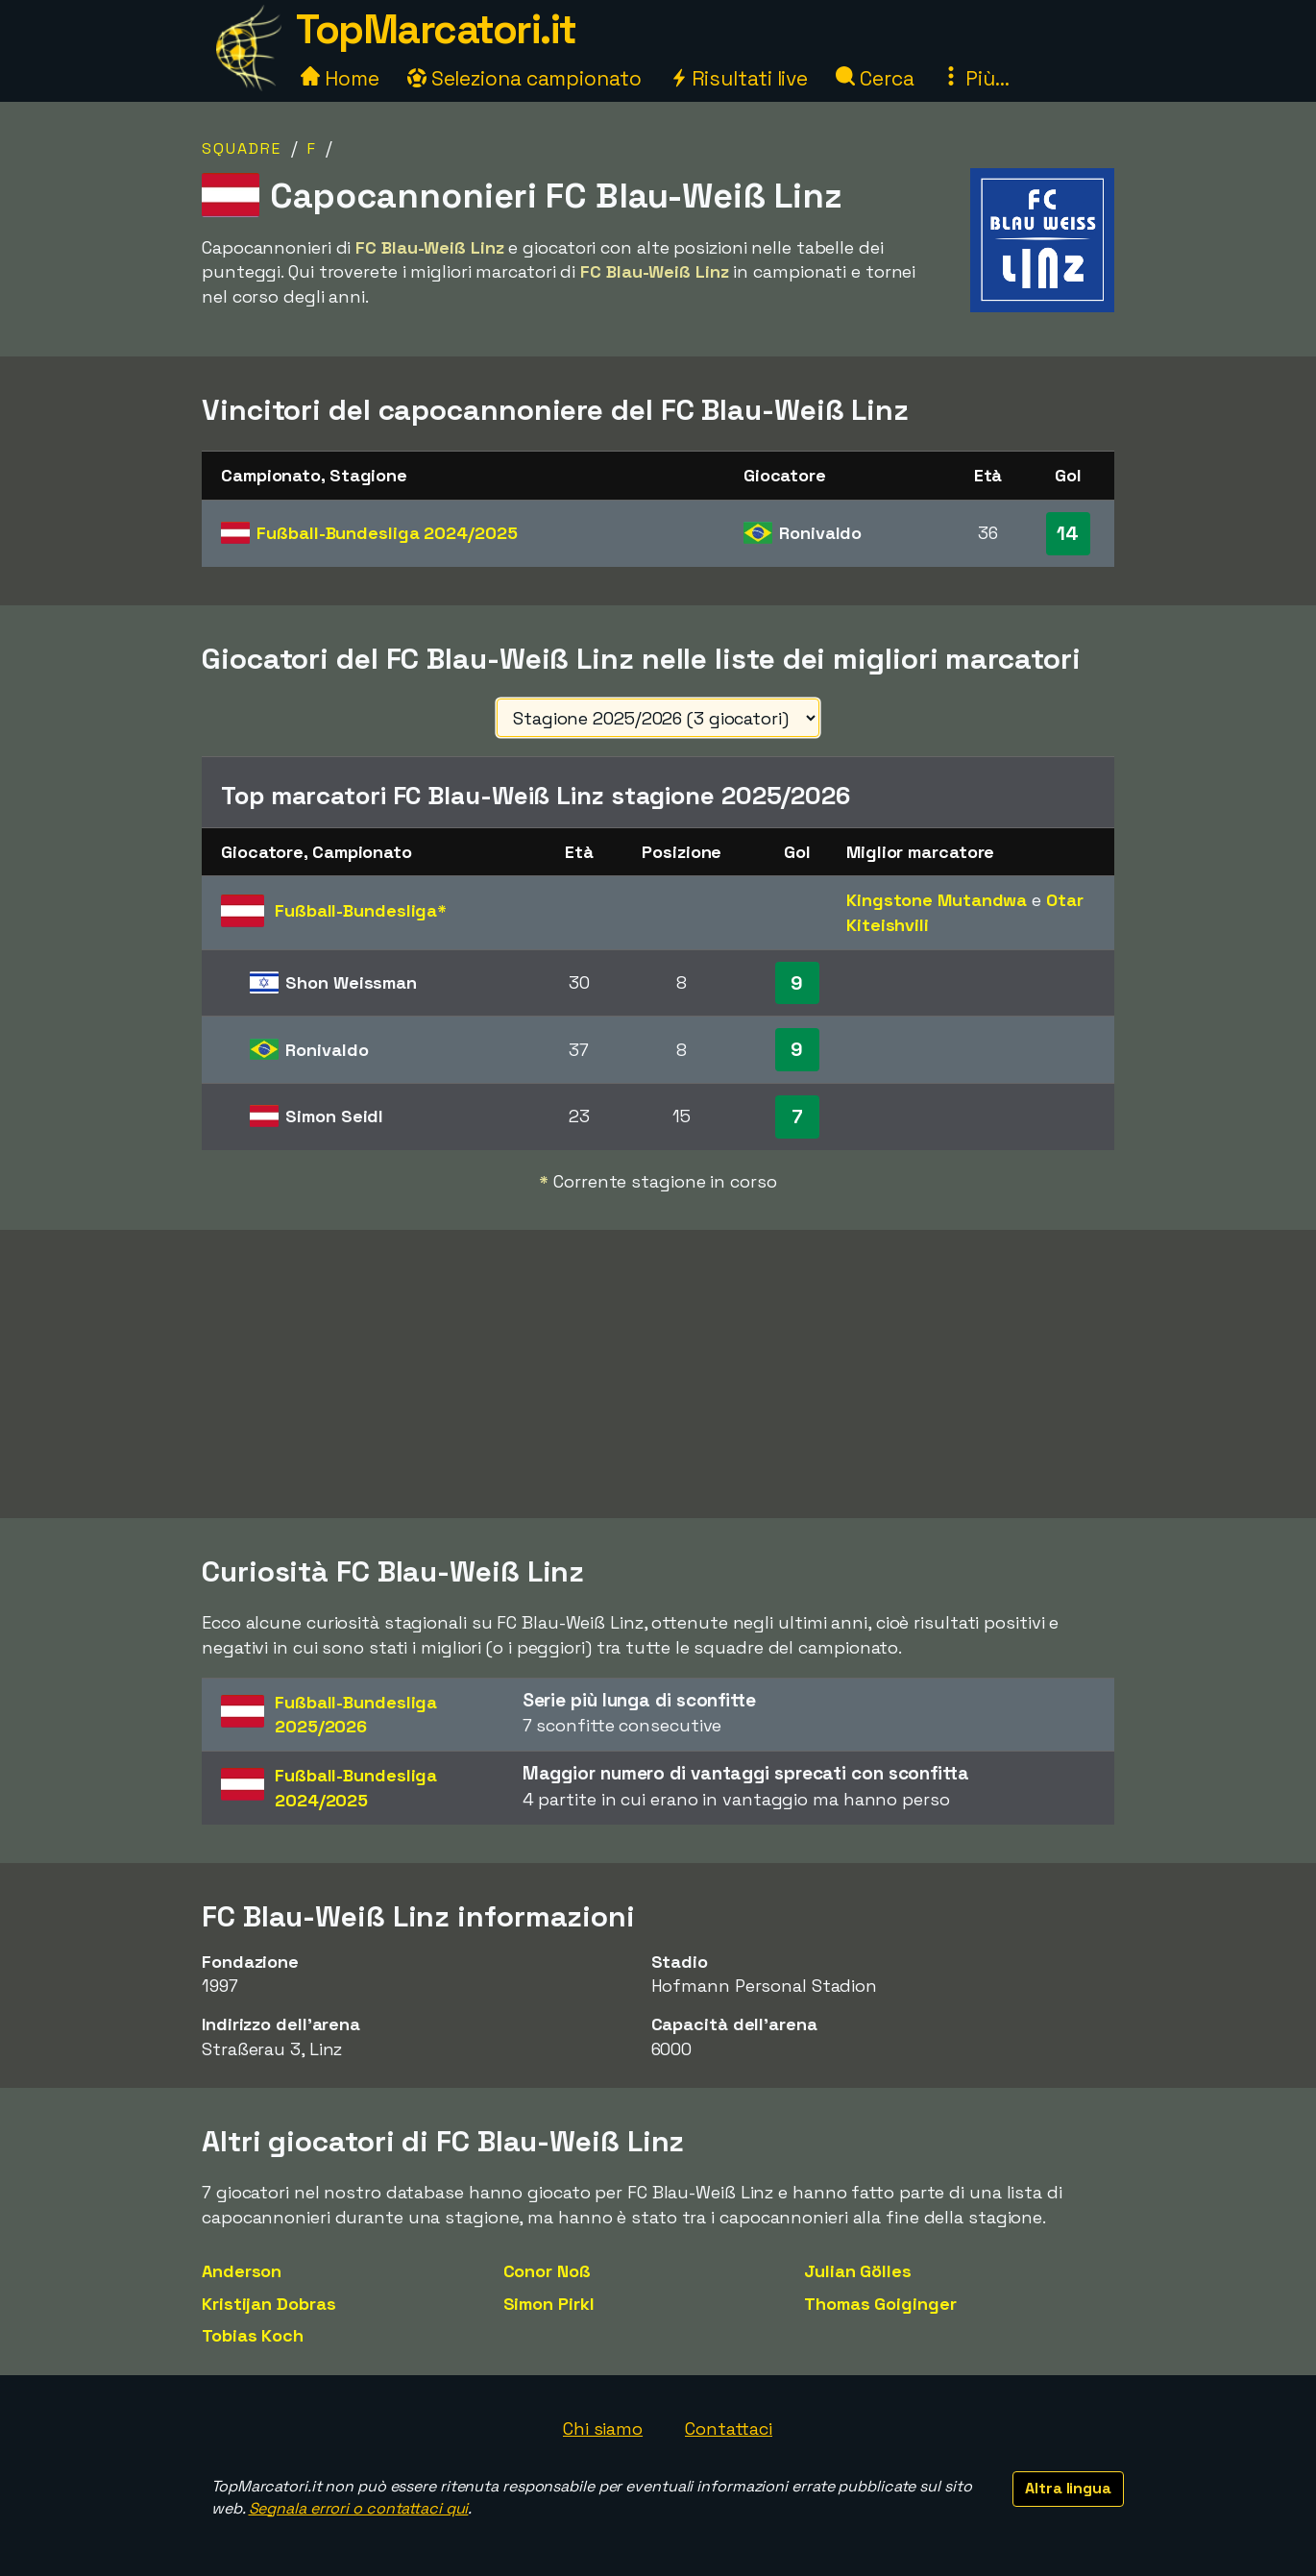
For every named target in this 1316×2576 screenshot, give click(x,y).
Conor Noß (547, 2271)
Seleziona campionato (524, 78)
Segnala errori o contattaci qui (359, 2508)
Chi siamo (603, 2428)
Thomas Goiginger (880, 2304)
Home (340, 78)
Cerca (875, 78)
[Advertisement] (658, 1374)
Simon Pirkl (549, 2304)
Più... (975, 78)
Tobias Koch (253, 2335)
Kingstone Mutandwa (936, 900)
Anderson (241, 2271)
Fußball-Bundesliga (386, 533)
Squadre (241, 148)
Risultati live (739, 78)
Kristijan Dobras (268, 2304)
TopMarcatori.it (436, 29)
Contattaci (728, 2428)
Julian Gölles (858, 2271)
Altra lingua (1068, 2488)
